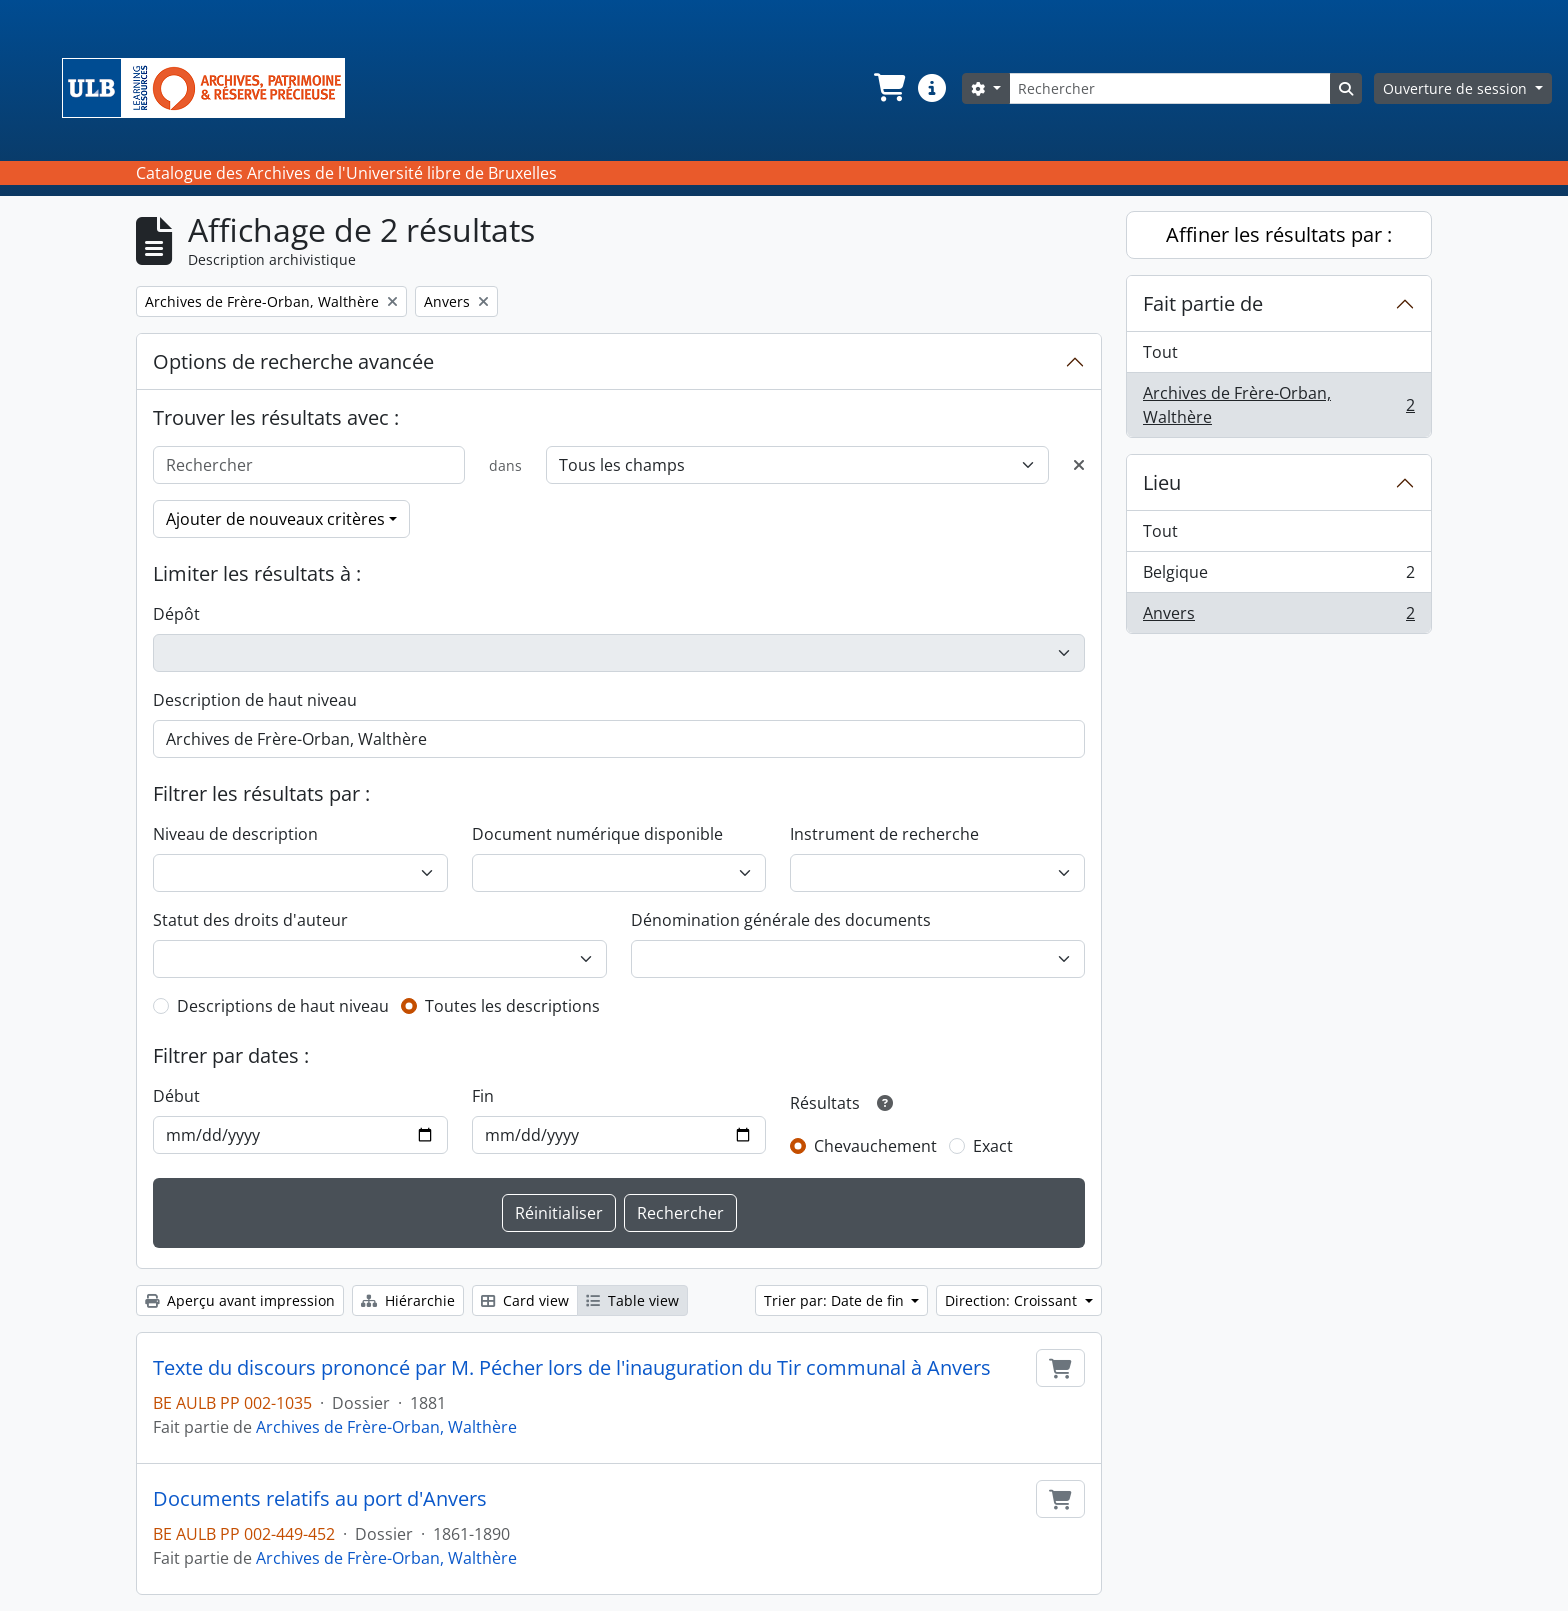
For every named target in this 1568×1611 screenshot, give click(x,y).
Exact (993, 1146)
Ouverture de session (1457, 88)
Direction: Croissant (1013, 1300)
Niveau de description (235, 834)
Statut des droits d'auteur (250, 920)
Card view (525, 1300)
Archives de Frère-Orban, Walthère (386, 1427)
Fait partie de (1203, 303)
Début (176, 1096)
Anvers (1278, 617)
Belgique (1278, 576)
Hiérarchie (408, 1300)
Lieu (1162, 482)
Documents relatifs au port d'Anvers (320, 1499)
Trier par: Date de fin (836, 1300)
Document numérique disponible (597, 834)
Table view (632, 1300)
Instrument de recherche (884, 834)
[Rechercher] (1170, 88)
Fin (483, 1096)
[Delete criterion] (1079, 465)
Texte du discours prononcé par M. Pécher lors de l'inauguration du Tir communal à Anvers (572, 1368)
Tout (1160, 352)
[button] (888, 88)
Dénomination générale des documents (781, 920)
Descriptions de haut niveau (283, 1006)
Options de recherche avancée (293, 361)
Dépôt (176, 614)
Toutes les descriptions (512, 1006)
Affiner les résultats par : (1279, 234)
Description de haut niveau (255, 700)
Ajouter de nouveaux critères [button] (275, 519)
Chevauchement (875, 1146)
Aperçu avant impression (240, 1300)
